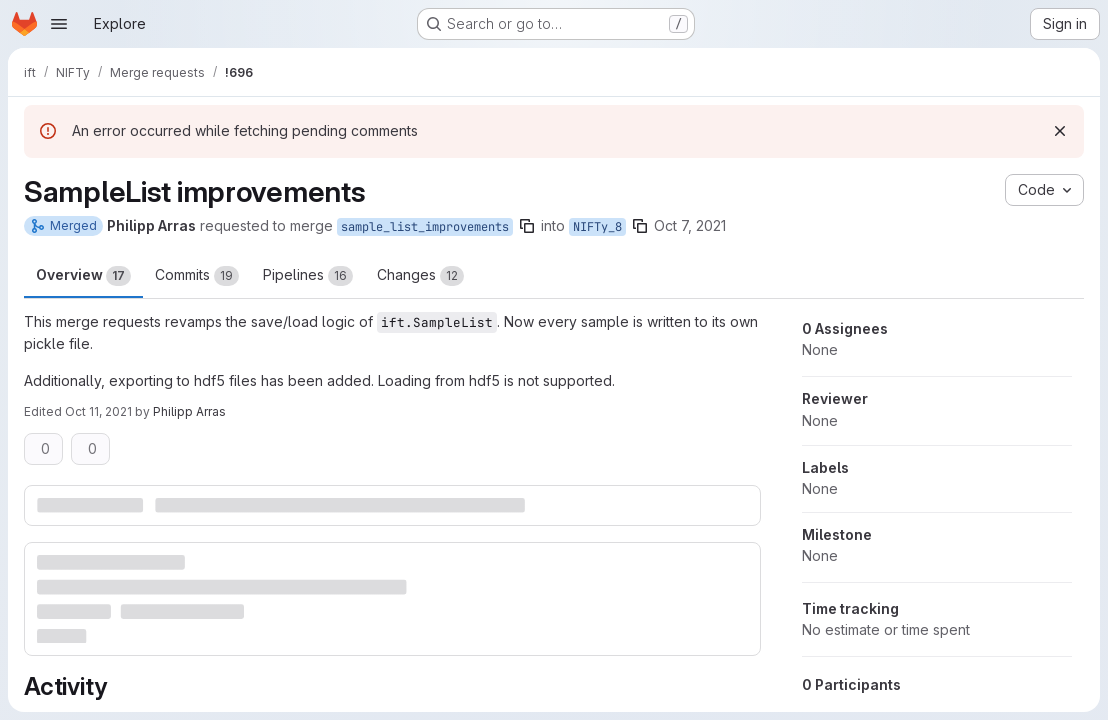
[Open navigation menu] (59, 24)
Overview (83, 276)
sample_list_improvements (425, 227)
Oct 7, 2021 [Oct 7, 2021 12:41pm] (690, 225)
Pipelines (308, 276)
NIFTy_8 (597, 227)
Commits (197, 276)
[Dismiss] (1060, 131)
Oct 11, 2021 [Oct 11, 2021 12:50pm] (98, 411)
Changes (420, 276)
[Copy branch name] (527, 226)
